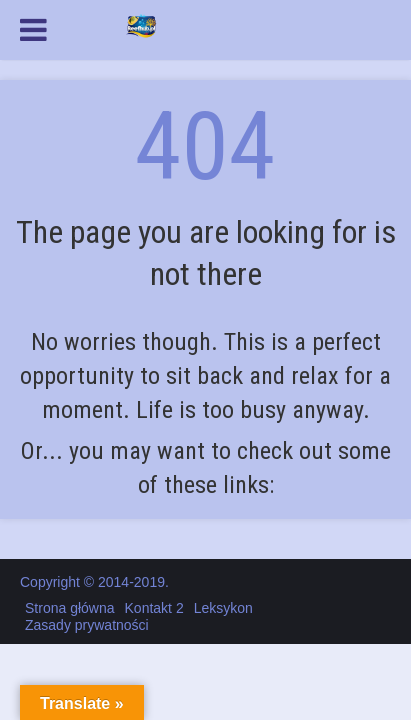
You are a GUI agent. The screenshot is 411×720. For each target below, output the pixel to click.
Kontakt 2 (154, 608)
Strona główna (70, 608)
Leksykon (223, 608)
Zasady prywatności (87, 625)
